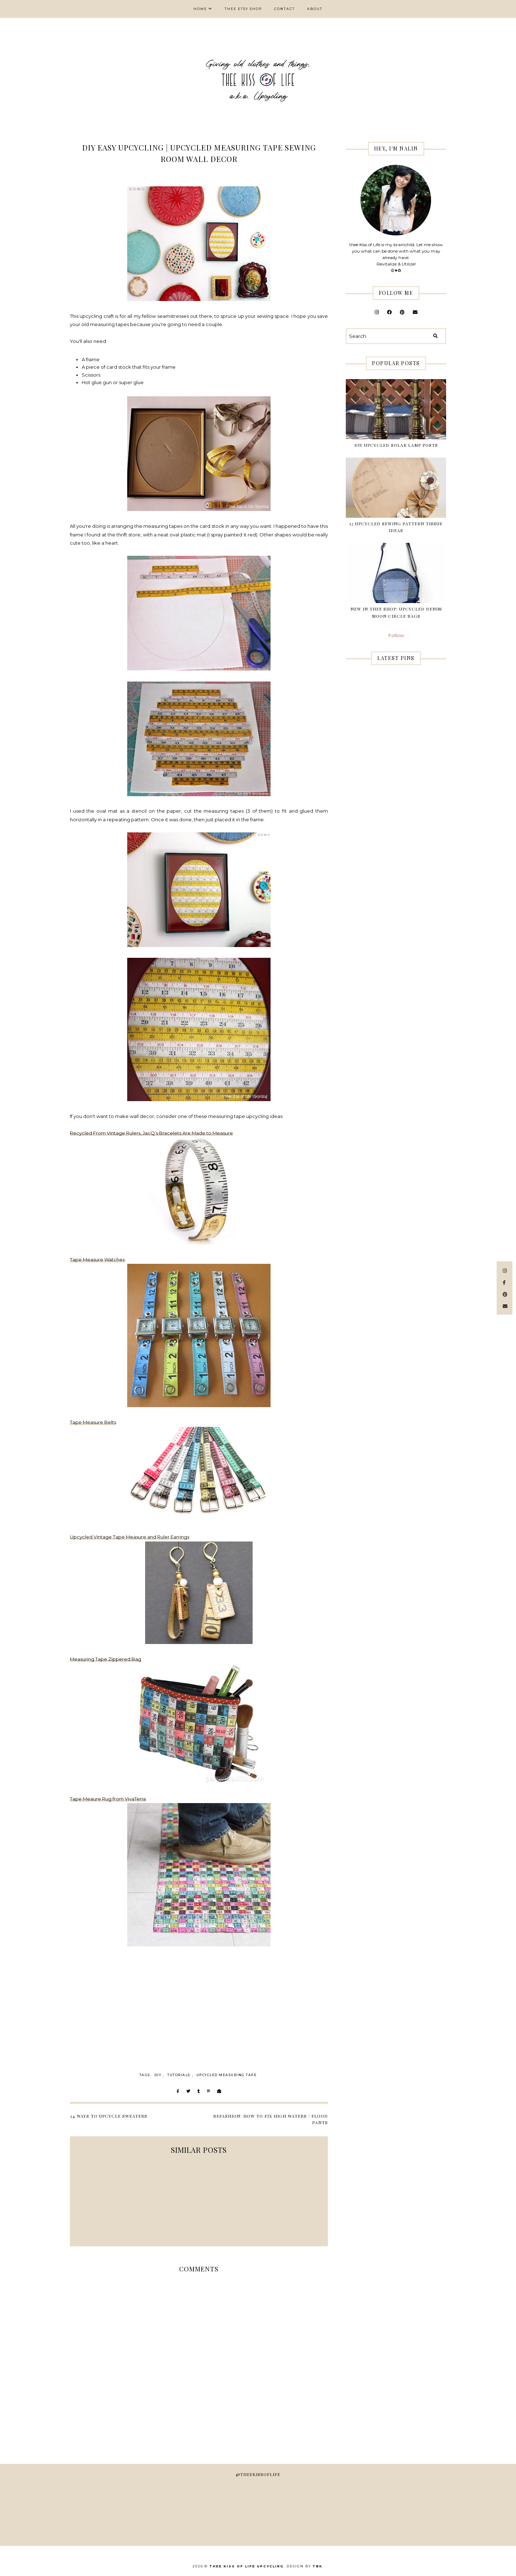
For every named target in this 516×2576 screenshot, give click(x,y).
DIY (158, 2075)
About (314, 9)
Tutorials (178, 2075)
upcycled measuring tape (226, 2075)
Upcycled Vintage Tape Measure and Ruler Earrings (129, 1537)
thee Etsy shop (243, 9)
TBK (317, 2566)
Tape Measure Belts (93, 1422)
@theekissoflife (258, 2474)
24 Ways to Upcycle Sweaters (108, 2116)
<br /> (241, 2001)
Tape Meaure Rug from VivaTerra (108, 1799)
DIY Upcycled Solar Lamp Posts (396, 445)
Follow (396, 635)
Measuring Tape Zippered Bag (105, 1659)
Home (200, 9)
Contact (284, 9)
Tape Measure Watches (97, 1259)
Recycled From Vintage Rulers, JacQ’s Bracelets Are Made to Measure (151, 1133)
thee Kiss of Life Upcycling (246, 2566)
